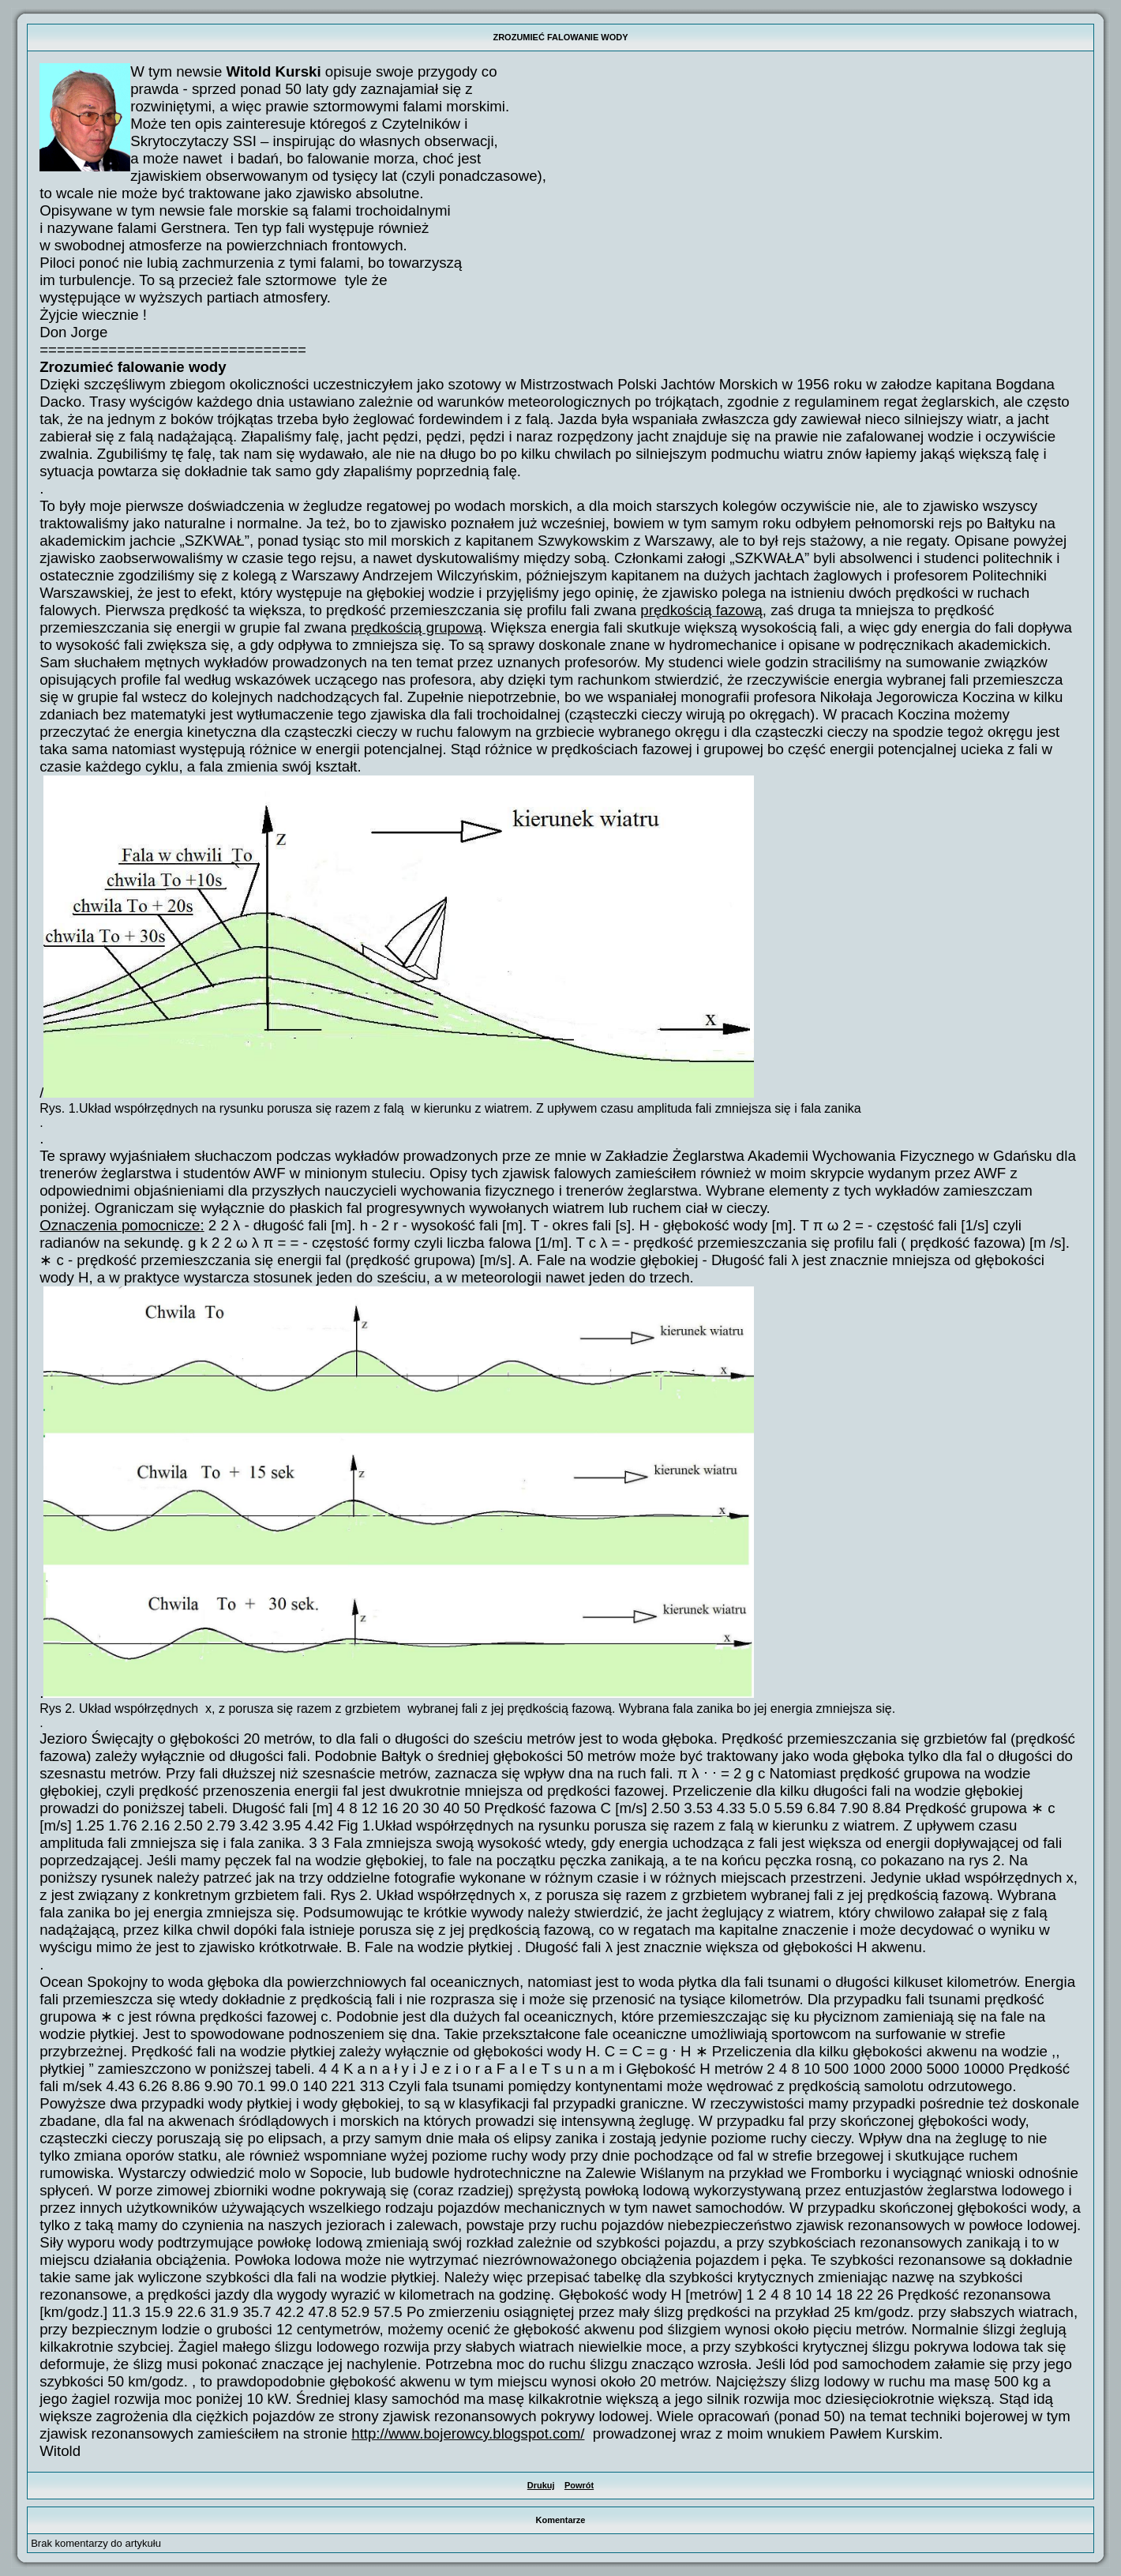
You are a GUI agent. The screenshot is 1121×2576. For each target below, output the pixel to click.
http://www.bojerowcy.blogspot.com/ (467, 2433)
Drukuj (541, 2485)
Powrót (579, 2485)
